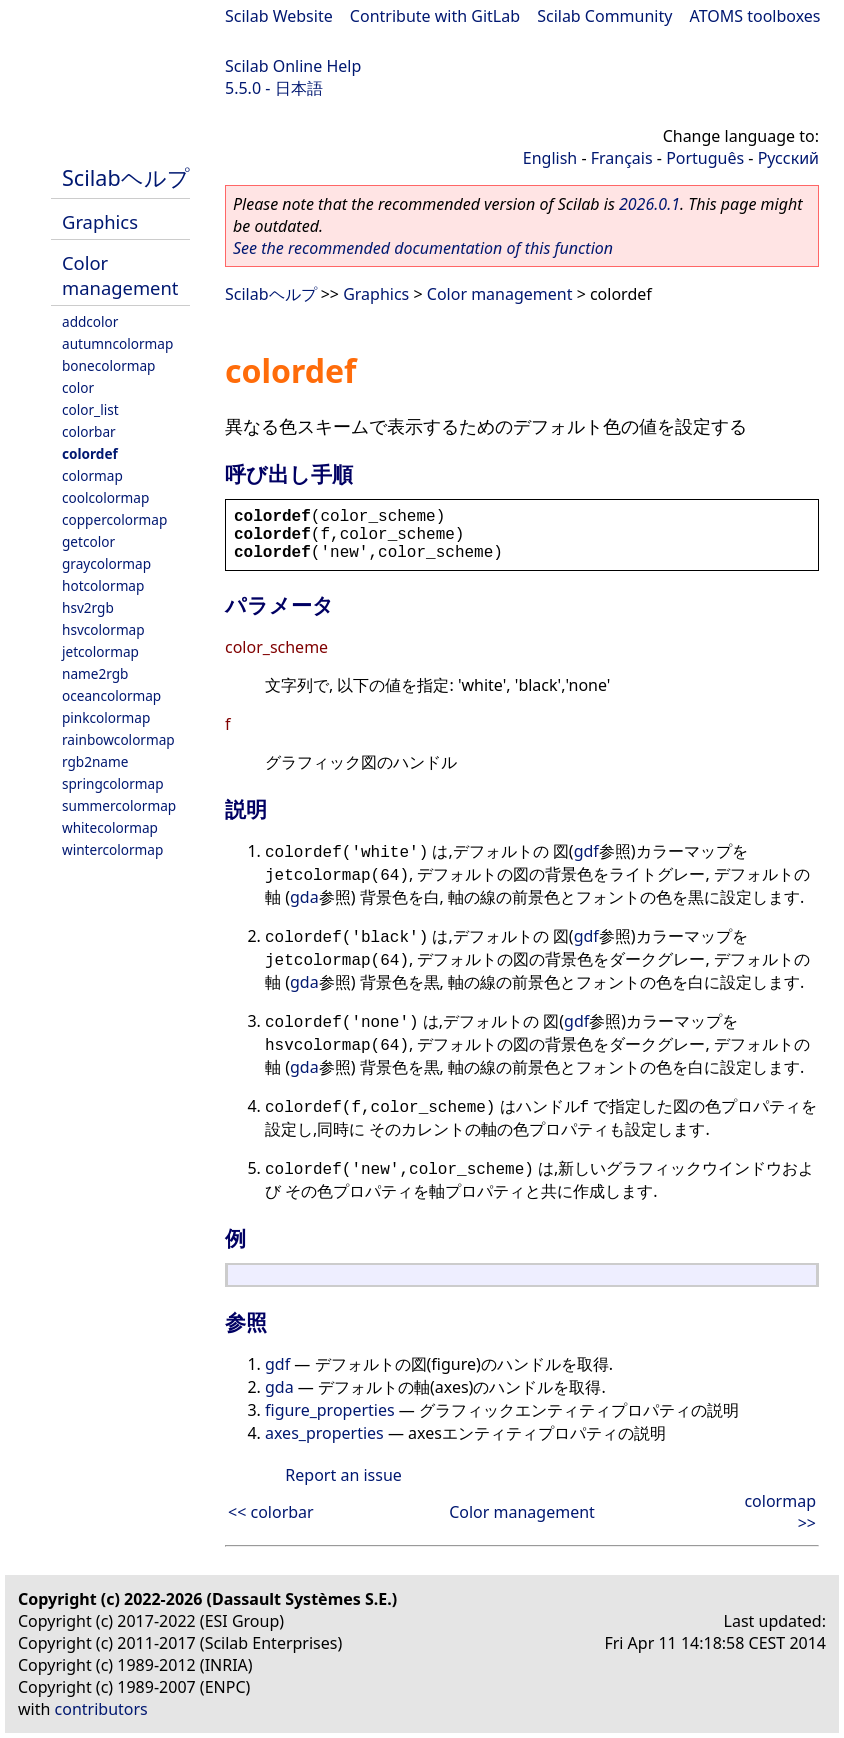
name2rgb (95, 673)
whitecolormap (110, 827)
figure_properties (330, 1410)
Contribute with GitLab (435, 16)
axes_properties (324, 1433)
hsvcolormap (103, 629)
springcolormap (113, 783)
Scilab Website (279, 16)
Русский (788, 158)
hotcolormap (103, 585)
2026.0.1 (649, 204)
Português (705, 158)
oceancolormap (111, 695)
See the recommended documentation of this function (423, 248)
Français (622, 158)
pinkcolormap (106, 717)
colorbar (89, 431)
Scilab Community (604, 16)
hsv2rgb (88, 607)
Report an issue (343, 1475)
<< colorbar (271, 1512)
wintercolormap (112, 849)
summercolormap (119, 805)
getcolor (88, 541)
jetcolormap (100, 651)
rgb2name (95, 761)
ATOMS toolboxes (755, 16)
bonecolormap (108, 365)
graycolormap (106, 563)
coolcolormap (105, 497)
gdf (586, 851)
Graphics (100, 221)
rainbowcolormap (118, 739)
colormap (92, 475)
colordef (90, 453)
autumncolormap (117, 343)
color (78, 387)
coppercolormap (114, 519)
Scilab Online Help (293, 66)
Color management (120, 275)
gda (304, 897)
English (550, 158)
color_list (90, 409)
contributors (101, 1709)
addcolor (90, 321)
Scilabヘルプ (126, 177)
